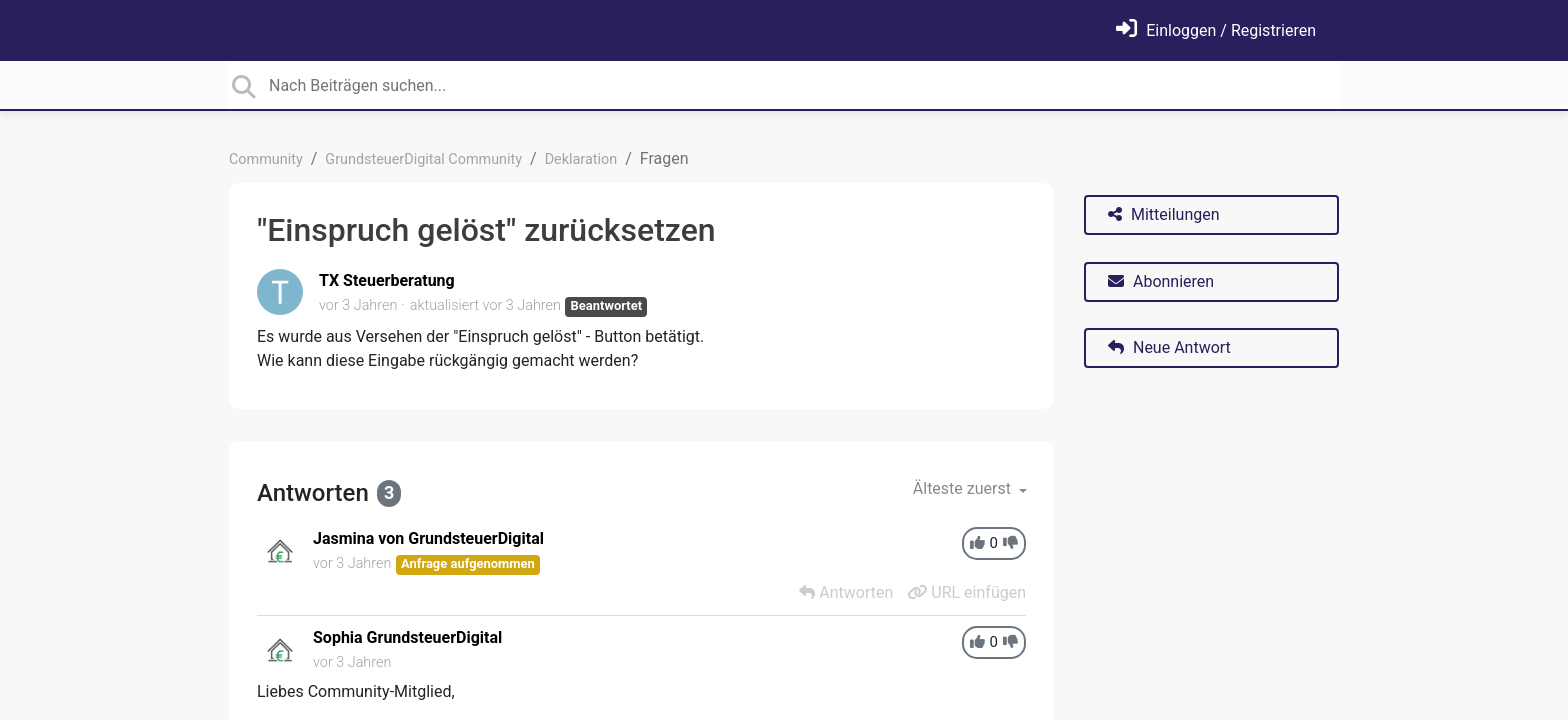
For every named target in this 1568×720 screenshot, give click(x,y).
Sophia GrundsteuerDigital (407, 637)
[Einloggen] (1216, 30)
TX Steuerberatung (387, 280)
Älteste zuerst (964, 488)
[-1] (1010, 543)
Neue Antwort (1169, 347)
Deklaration (581, 159)
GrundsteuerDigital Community (423, 159)
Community (266, 159)
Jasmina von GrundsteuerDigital (428, 538)
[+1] (977, 543)
